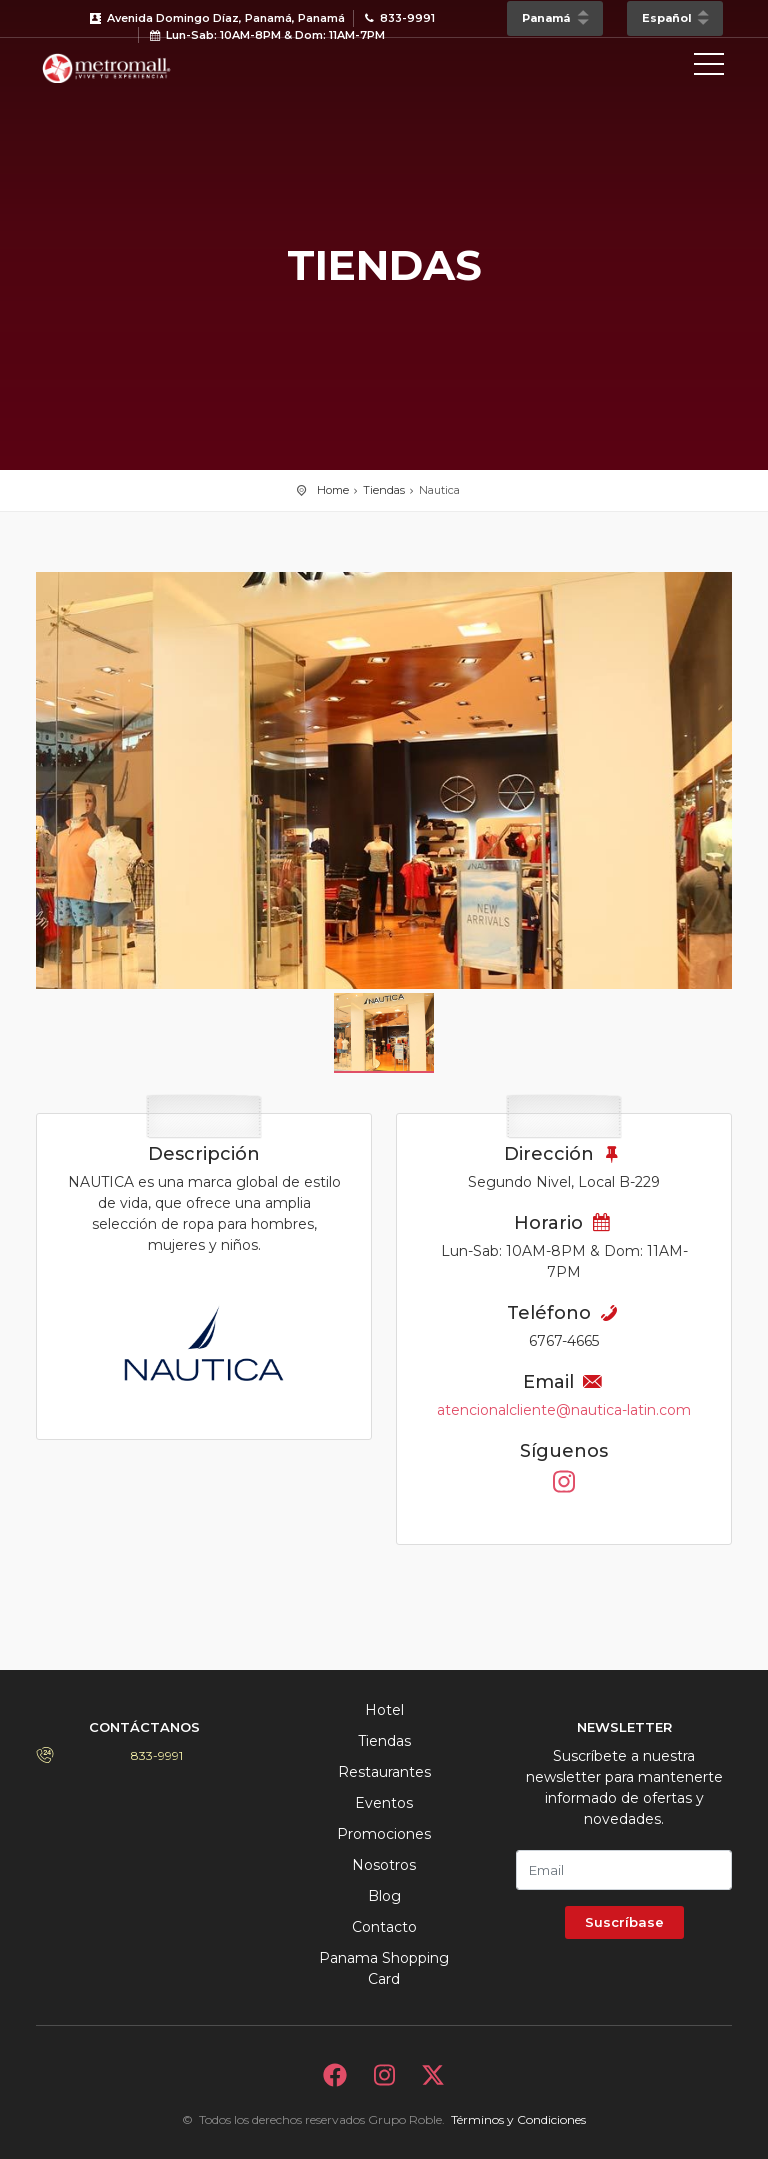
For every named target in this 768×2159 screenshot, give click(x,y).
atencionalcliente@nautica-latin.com (564, 1410)
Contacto (384, 1927)
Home (333, 490)
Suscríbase (624, 1922)
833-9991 (157, 1755)
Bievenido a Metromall (126, 68)
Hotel (384, 1710)
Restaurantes (384, 1772)
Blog (384, 1896)
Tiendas (384, 490)
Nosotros (384, 1865)
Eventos (384, 1803)
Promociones (384, 1834)
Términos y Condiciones (518, 2119)
